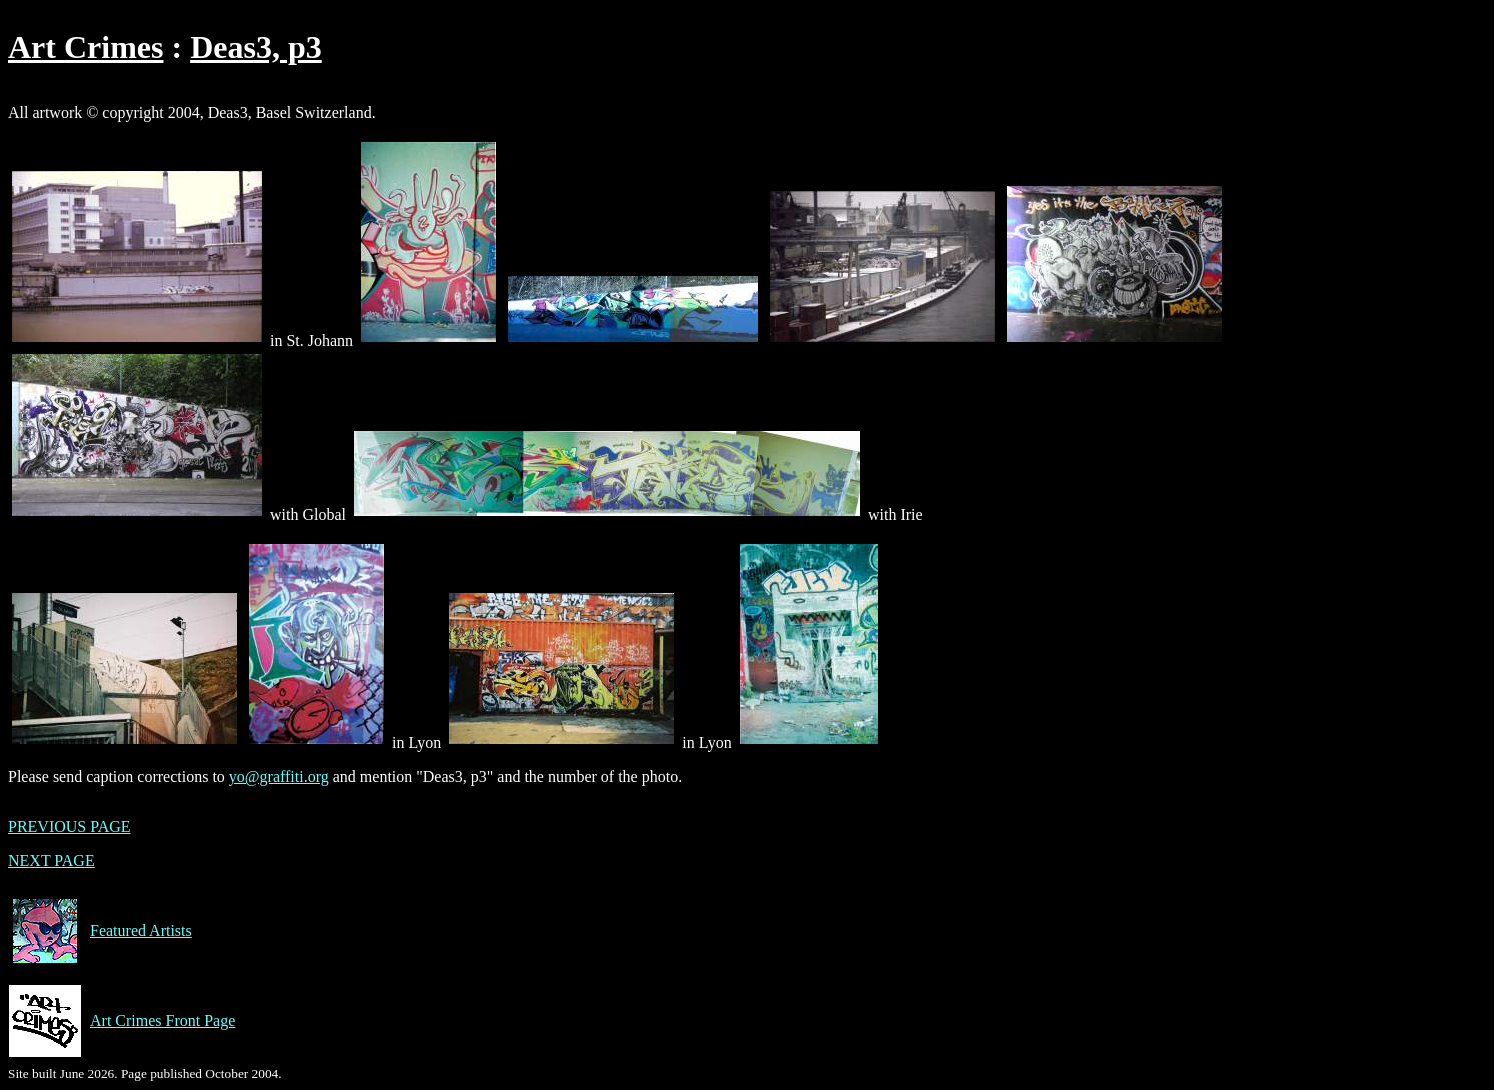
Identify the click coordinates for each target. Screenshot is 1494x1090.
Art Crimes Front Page (121, 1021)
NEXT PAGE (51, 860)
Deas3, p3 (256, 47)
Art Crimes (85, 47)
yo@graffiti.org (279, 776)
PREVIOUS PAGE (69, 826)
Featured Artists (100, 931)
